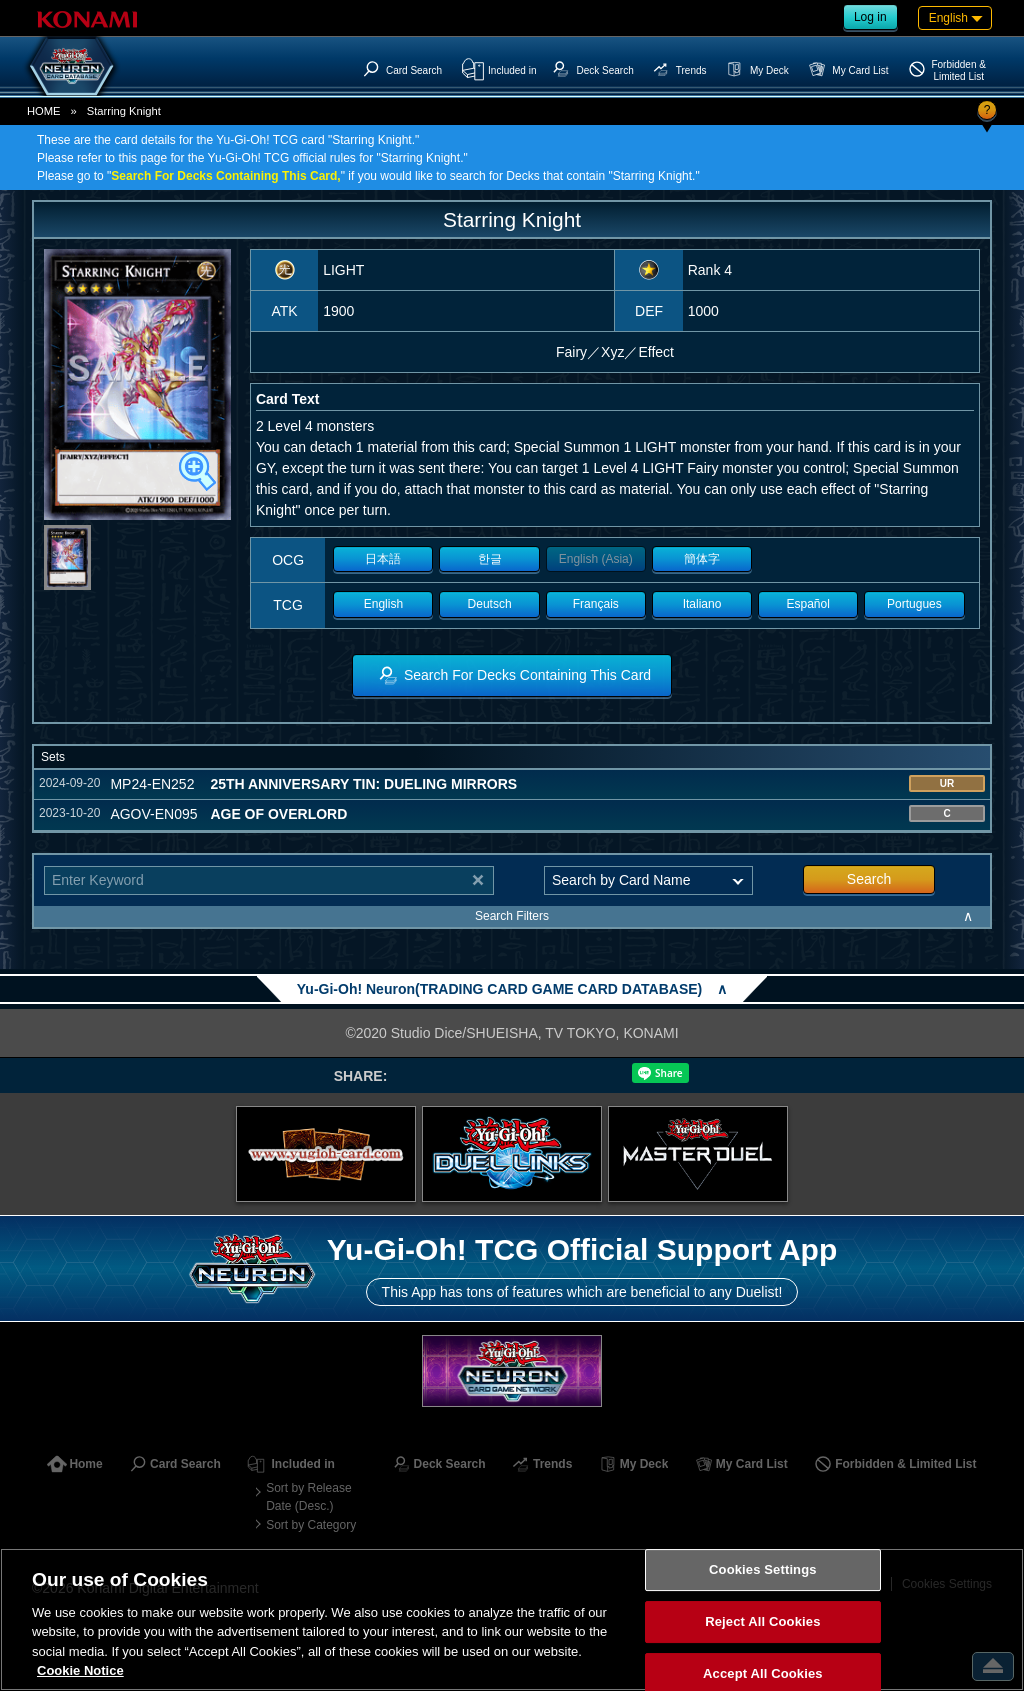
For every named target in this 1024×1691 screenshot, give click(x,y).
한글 (490, 559)
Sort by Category (311, 1525)
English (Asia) (596, 559)
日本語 (383, 559)
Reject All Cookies (762, 1621)
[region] (512, 1619)
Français (596, 604)
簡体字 (702, 559)
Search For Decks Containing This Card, (225, 176)
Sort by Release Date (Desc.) (308, 1497)
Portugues (914, 604)
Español (808, 604)
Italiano (702, 604)
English (383, 604)
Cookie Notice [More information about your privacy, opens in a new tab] (80, 1670)
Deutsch (490, 604)
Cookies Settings (763, 1570)
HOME (44, 111)
